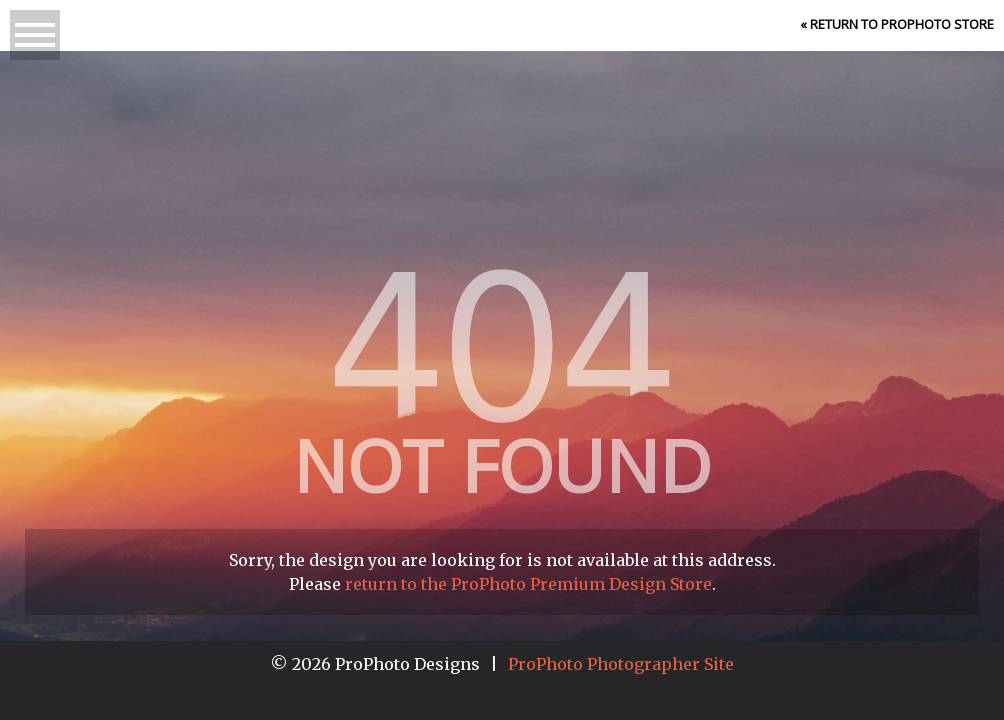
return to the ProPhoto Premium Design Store (528, 584)
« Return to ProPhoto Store (897, 24)
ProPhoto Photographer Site (621, 664)
